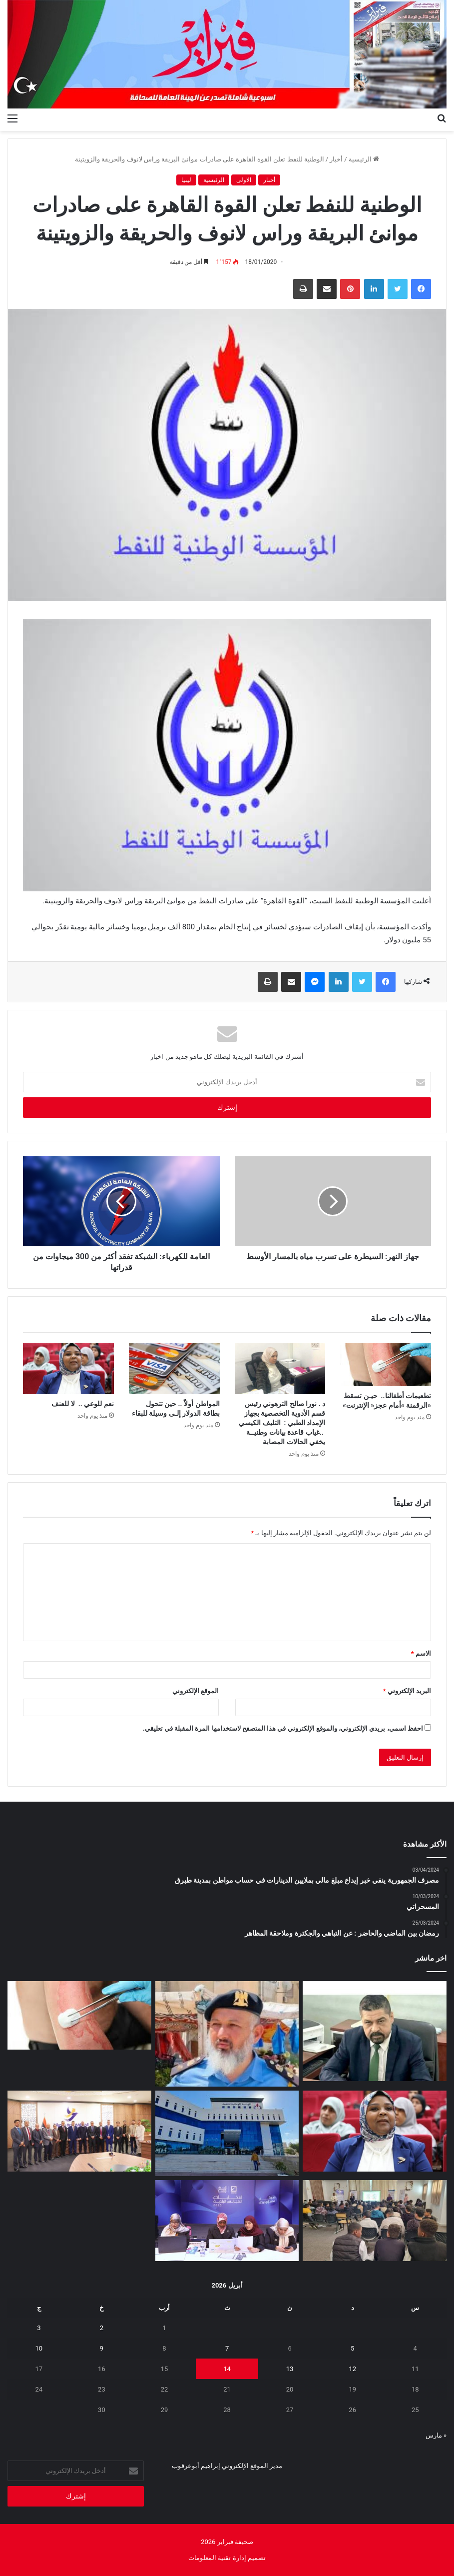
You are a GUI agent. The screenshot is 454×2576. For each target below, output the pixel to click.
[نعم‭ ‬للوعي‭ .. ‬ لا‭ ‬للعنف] (68, 1368)
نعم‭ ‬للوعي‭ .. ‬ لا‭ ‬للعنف (82, 1404)
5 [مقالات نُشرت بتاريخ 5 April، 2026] (352, 2348)
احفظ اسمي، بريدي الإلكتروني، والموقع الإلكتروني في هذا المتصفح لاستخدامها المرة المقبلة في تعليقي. (283, 1728)
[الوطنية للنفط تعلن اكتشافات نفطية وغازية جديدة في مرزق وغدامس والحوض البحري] (227, 2133)
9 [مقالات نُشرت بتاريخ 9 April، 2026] (101, 2348)
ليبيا (186, 179)
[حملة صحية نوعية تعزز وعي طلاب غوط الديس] (375, 2220)
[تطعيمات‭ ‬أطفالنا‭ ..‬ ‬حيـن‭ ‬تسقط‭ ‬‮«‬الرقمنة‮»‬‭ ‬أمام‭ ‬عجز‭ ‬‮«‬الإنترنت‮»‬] (385, 1364)
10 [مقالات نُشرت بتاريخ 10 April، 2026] (39, 2348)
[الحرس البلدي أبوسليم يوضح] (227, 2034)
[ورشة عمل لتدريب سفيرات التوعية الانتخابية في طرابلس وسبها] (227, 2220)
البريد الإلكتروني (407, 1691)
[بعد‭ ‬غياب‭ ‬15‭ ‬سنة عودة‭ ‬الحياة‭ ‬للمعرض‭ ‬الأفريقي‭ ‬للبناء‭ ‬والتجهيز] (375, 2031)
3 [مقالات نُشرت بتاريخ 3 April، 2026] (38, 2328)
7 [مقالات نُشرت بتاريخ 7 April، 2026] (227, 2348)
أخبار (336, 159)
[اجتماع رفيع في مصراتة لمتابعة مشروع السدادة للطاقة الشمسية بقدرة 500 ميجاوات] (79, 2131)
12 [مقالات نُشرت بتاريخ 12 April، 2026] (352, 2369)
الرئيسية (364, 159)
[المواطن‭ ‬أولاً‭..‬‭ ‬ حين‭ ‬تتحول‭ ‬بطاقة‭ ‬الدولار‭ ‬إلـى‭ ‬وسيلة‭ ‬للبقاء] (174, 1368)
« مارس (436, 2435)
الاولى (243, 179)
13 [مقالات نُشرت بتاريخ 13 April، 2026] (290, 2369)
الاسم (421, 1653)
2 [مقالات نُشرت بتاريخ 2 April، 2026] (101, 2328)
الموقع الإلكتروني (195, 1691)
